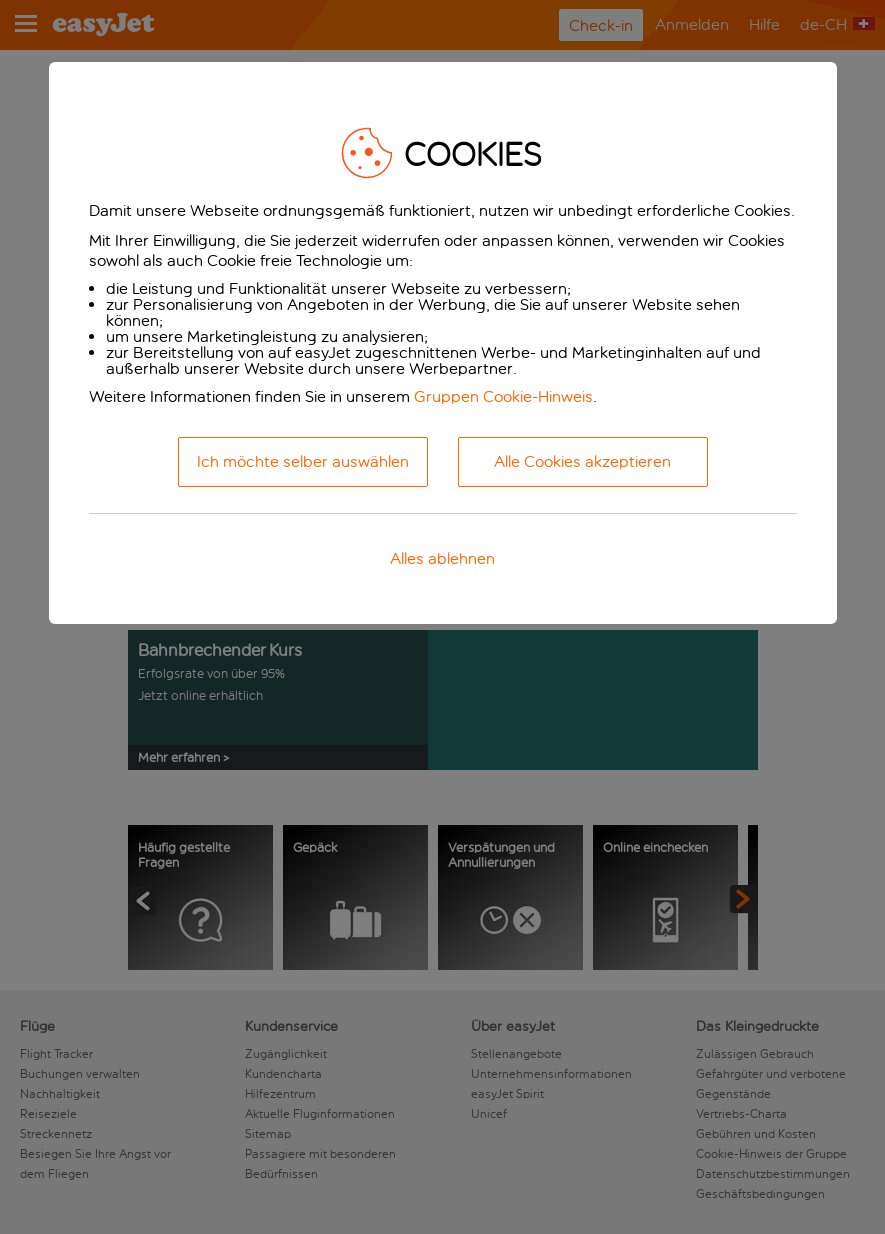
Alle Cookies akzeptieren (582, 461)
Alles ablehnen (442, 558)
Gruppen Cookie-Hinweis (503, 396)
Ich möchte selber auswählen (303, 461)
